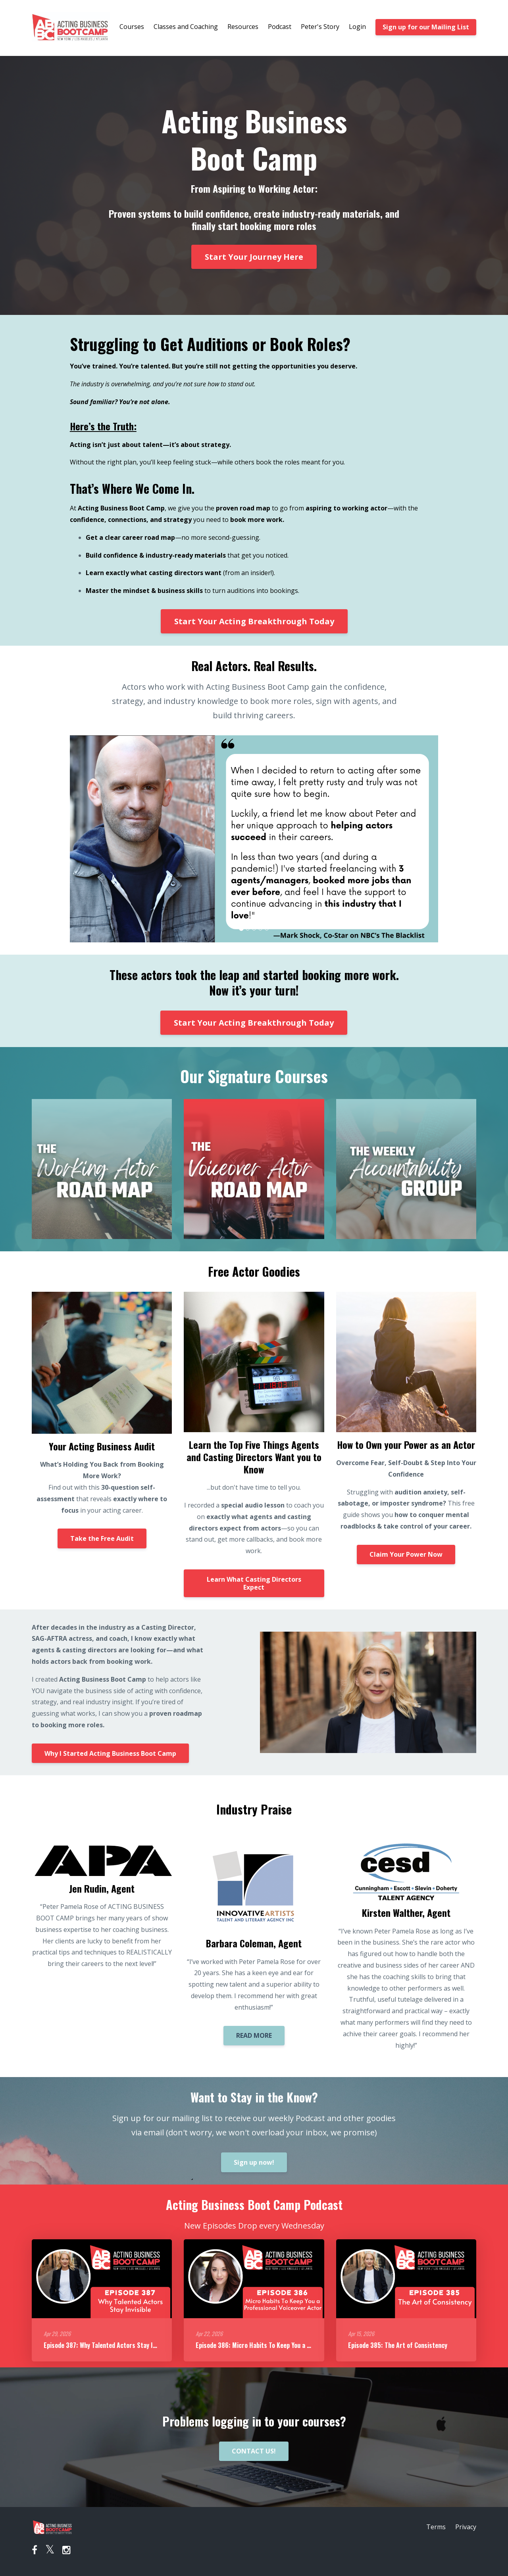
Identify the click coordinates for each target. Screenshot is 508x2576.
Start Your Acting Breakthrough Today (254, 621)
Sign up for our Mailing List (426, 27)
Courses (131, 26)
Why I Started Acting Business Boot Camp (110, 1753)
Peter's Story (320, 26)
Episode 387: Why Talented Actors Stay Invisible (108, 2345)
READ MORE (254, 2035)
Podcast (279, 26)
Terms (436, 2527)
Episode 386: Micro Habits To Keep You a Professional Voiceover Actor (291, 2345)
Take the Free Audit (102, 1538)
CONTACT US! (254, 2451)
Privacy (465, 2527)
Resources (242, 26)
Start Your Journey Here (254, 256)
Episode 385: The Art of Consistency (397, 2345)
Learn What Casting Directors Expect (254, 1583)
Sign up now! (254, 2162)
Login (357, 26)
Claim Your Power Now (406, 1554)
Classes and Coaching (186, 26)
